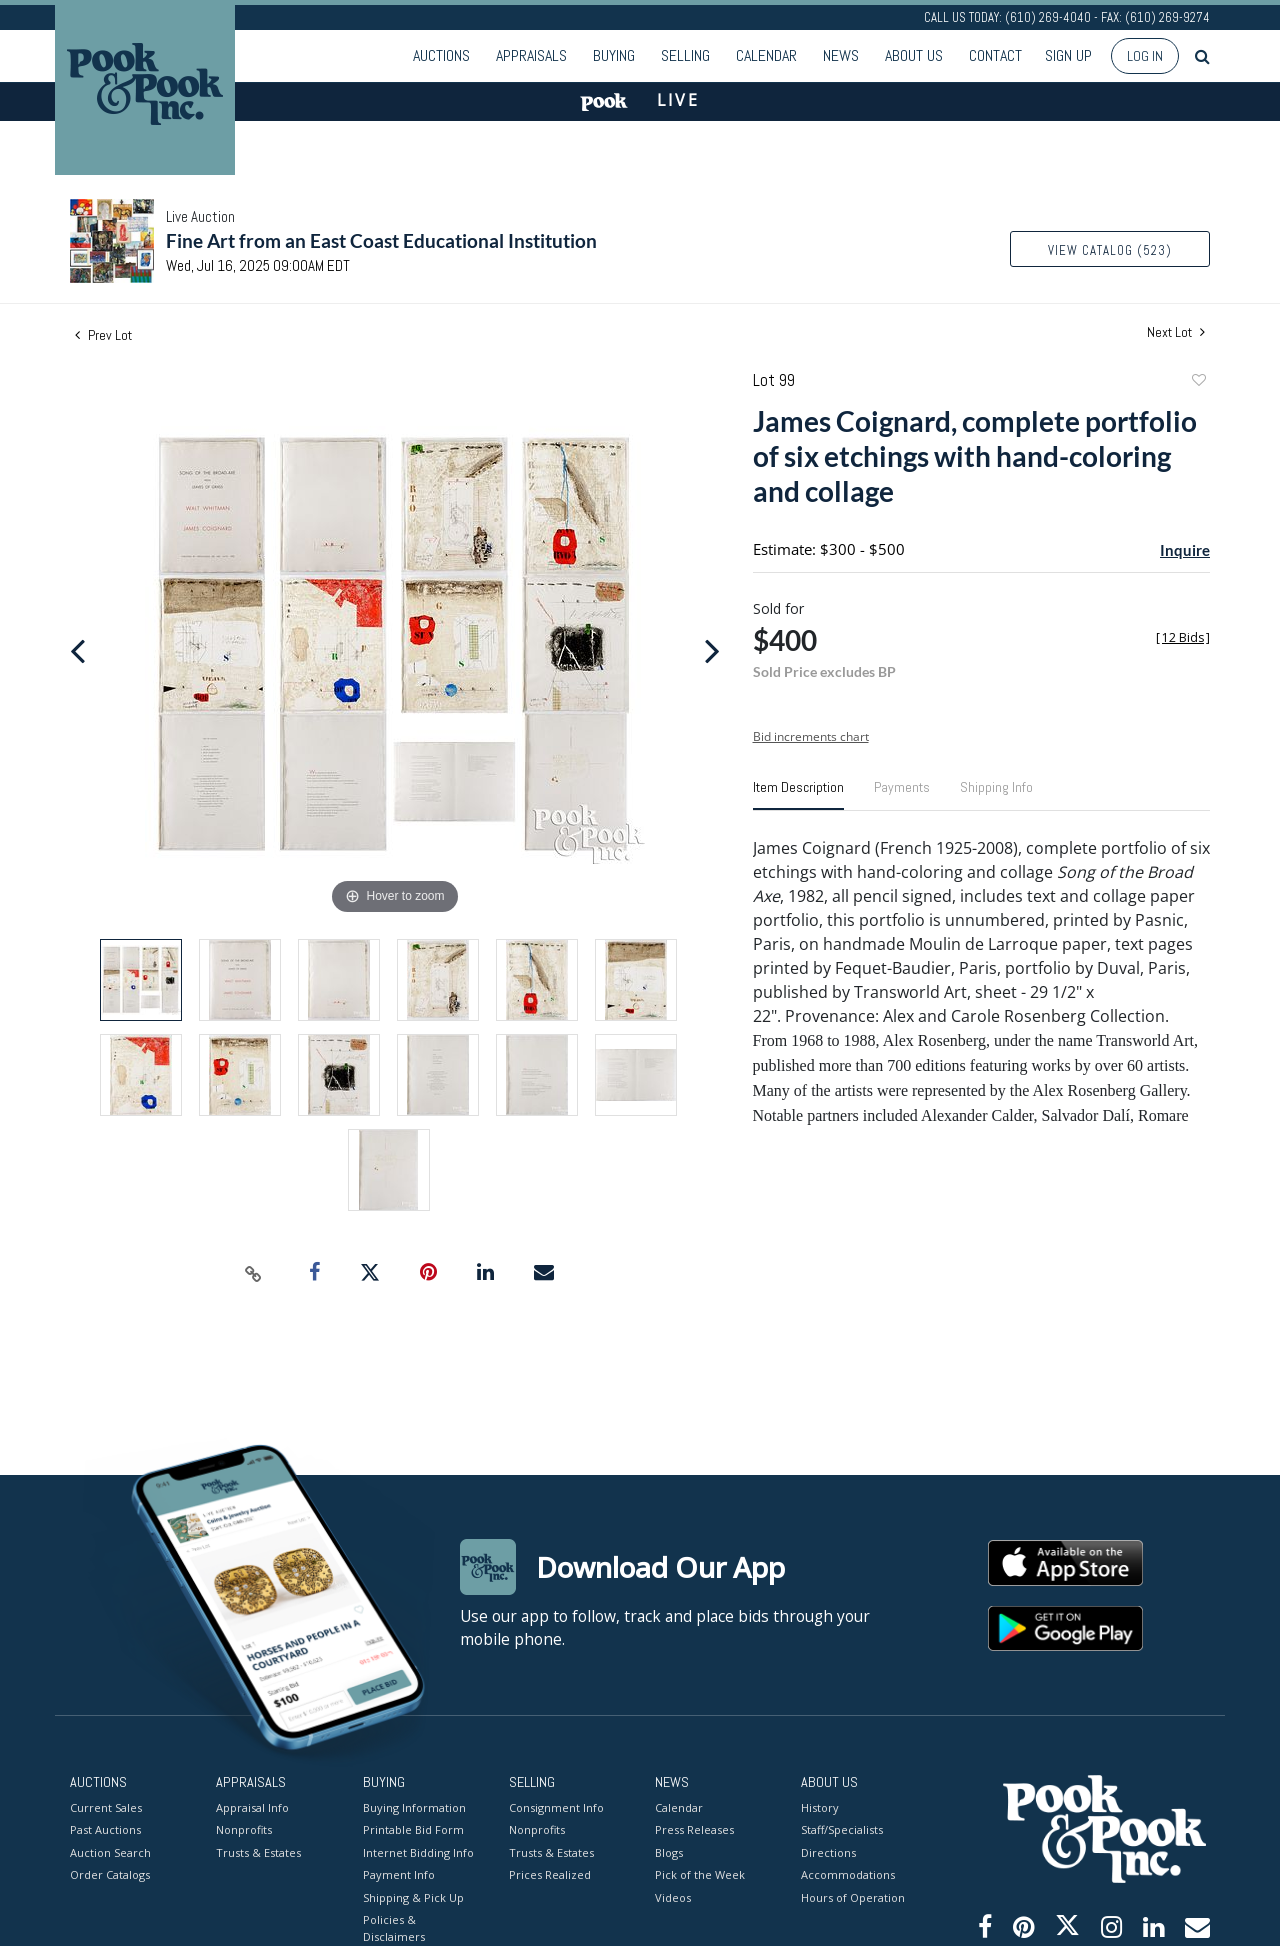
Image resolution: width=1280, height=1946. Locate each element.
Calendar (766, 55)
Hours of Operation (853, 1896)
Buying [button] (614, 55)
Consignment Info (556, 1806)
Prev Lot (103, 335)
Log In (1145, 56)
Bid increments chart (811, 736)
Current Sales (106, 1806)
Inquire (1185, 550)
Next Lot (1176, 332)
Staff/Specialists (842, 1829)
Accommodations (848, 1874)
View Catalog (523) (1110, 250)
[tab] (798, 795)
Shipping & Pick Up (413, 1896)
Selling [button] (685, 55)
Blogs (669, 1851)
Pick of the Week (700, 1874)
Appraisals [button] (531, 55)
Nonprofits (244, 1829)
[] (1183, 637)
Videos (673, 1896)
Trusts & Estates (258, 1851)
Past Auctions (105, 1829)
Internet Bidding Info (418, 1851)
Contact (995, 55)
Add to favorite (1198, 382)
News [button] (841, 55)
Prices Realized (550, 1874)
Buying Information (414, 1806)
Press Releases (694, 1829)
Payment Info (399, 1874)
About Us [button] (914, 55)
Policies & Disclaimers (394, 1928)
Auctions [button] (441, 55)
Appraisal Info (252, 1806)
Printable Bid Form (413, 1829)
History (820, 1806)
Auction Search (110, 1851)
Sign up (1068, 55)
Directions (828, 1851)
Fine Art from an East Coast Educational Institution (381, 240)
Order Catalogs (110, 1874)
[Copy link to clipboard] (254, 1273)
